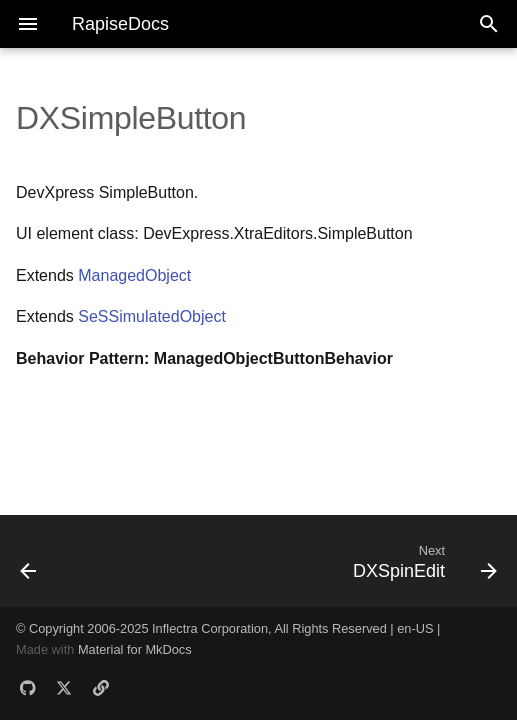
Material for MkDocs (135, 649)
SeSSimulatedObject (152, 316)
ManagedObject (134, 275)
